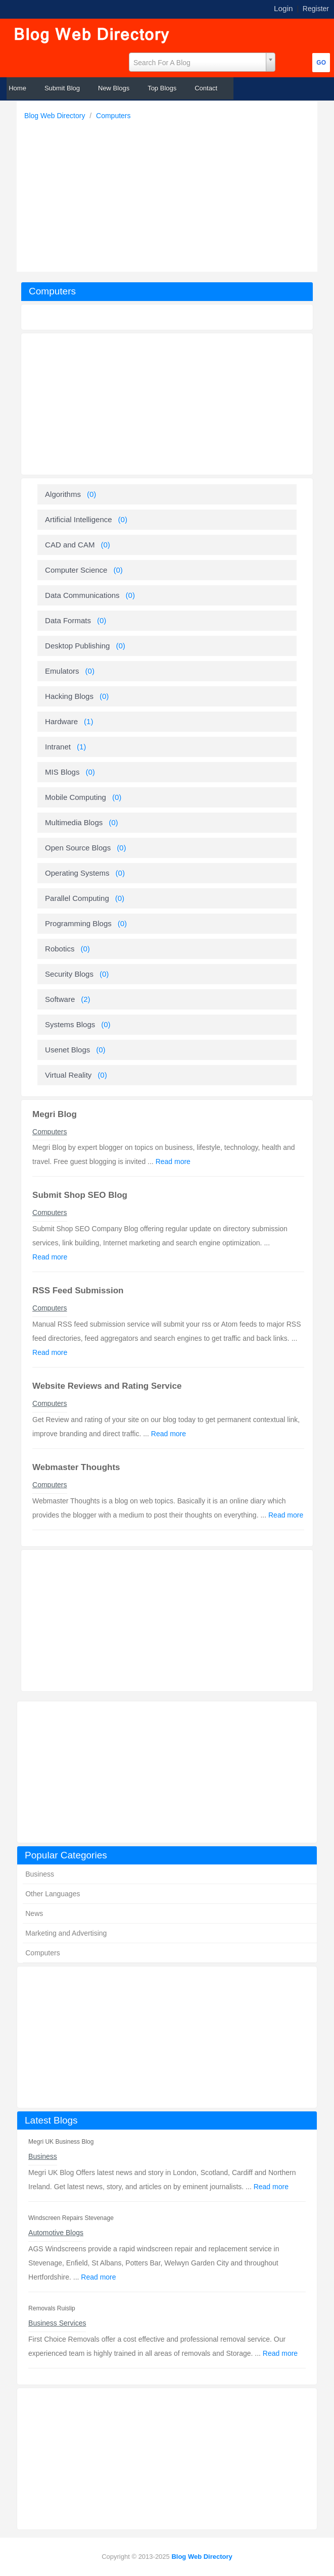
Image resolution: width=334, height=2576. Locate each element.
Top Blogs (162, 88)
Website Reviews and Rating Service (106, 1386)
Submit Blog (62, 88)
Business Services (57, 2323)
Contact (206, 88)
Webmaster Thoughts (76, 1467)
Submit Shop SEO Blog (79, 1195)
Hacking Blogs (69, 696)
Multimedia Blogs (74, 822)
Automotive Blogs (55, 2233)
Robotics (59, 948)
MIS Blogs (62, 772)
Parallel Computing (77, 898)
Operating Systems (77, 873)
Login (283, 8)
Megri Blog (54, 1114)
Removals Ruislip (51, 2308)
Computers (113, 116)
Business (39, 1874)
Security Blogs (69, 974)
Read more (271, 2187)
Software (60, 999)
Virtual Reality (68, 1075)
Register (316, 9)
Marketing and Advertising (66, 1933)
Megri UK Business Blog (60, 2141)
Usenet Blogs (67, 1049)
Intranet (58, 746)
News (34, 1913)
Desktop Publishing (77, 645)
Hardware (61, 721)
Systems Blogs (70, 1024)
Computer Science (76, 570)
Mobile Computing (75, 797)
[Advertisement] (169, 193)
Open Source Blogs (78, 847)
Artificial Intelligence (78, 519)
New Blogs (113, 88)
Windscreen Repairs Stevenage (71, 2217)
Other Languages (52, 1894)
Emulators (62, 671)
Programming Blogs (78, 923)
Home (17, 88)
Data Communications (82, 595)
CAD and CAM (69, 544)
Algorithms (63, 494)
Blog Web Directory (55, 116)
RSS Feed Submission (77, 1290)
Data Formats (68, 620)
